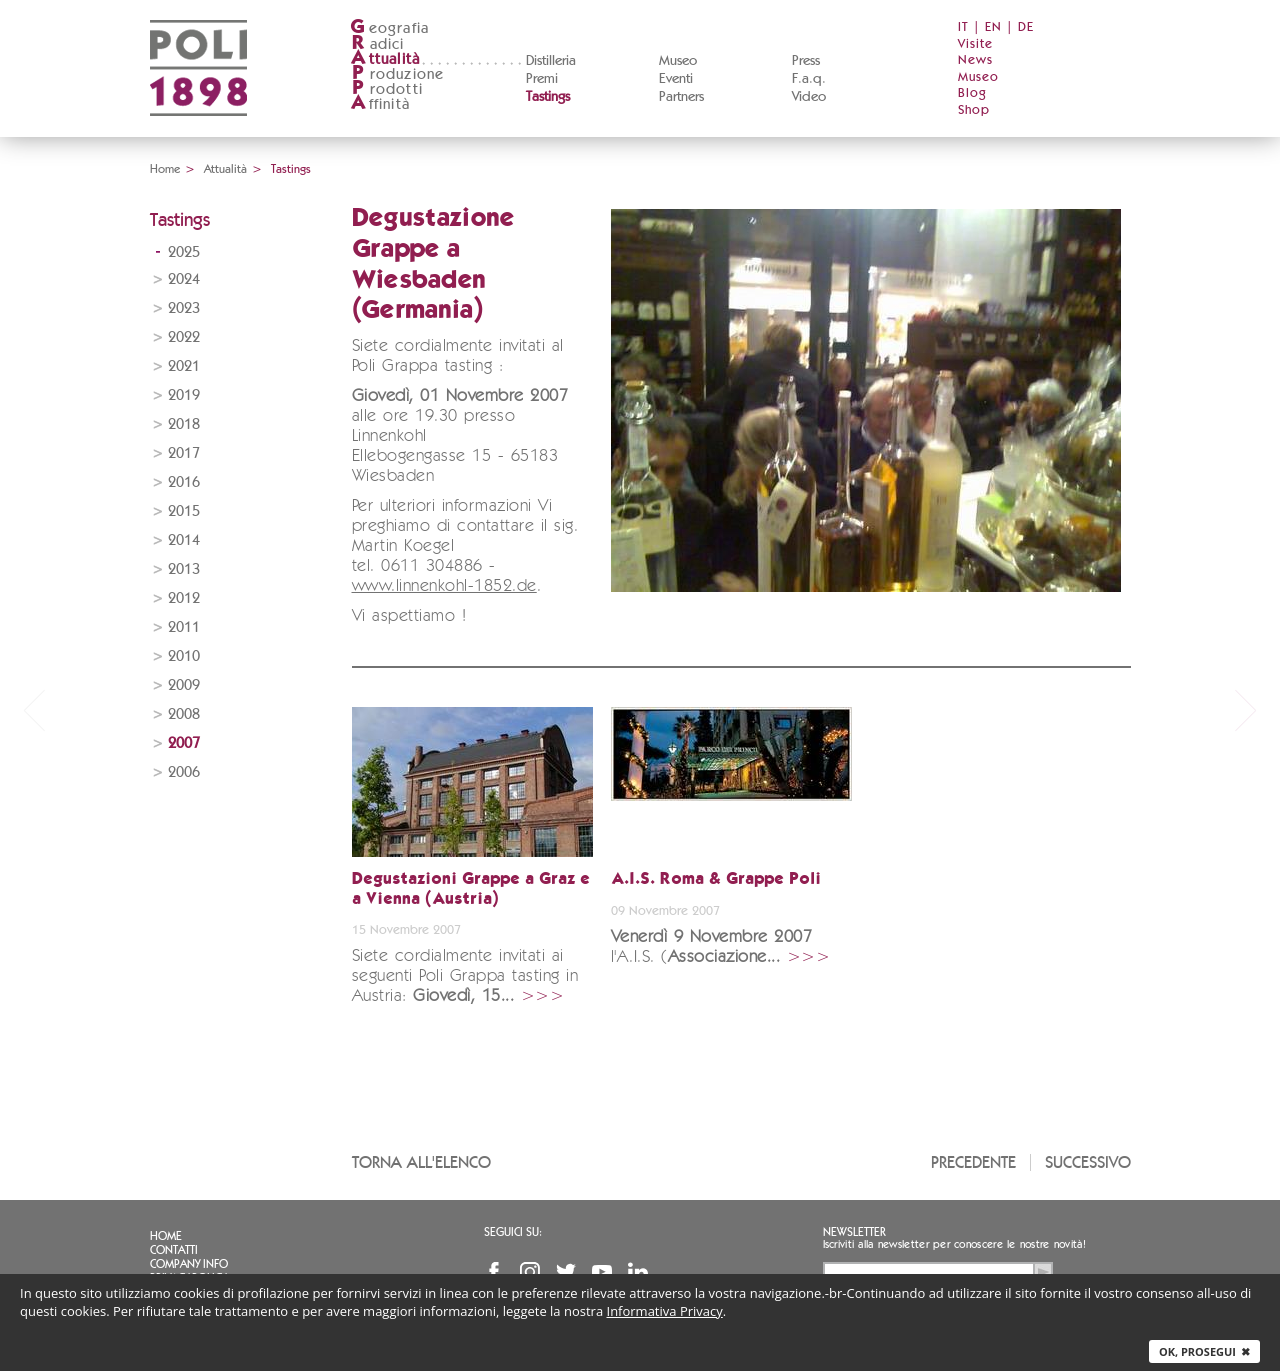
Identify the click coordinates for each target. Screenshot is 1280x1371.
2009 (184, 685)
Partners (681, 97)
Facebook (494, 1272)
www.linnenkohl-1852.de (444, 586)
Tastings (548, 97)
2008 (184, 714)
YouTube (602, 1272)
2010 (184, 656)
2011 (184, 627)
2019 (184, 395)
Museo (678, 61)
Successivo (1088, 1162)
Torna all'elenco (421, 1162)
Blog (972, 93)
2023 (184, 308)
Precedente (973, 1162)
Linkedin (638, 1272)
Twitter (566, 1272)
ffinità (380, 104)
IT (963, 27)
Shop (974, 110)
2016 (184, 482)
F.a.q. (809, 79)
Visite (975, 44)
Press (806, 61)
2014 (184, 540)
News (975, 60)
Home (165, 169)
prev (34, 710)
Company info (189, 1264)
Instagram (530, 1272)
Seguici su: (513, 1232)
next (1246, 710)
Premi (542, 79)
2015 (184, 511)
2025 (184, 252)
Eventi (676, 79)
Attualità (225, 169)
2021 (184, 366)
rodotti (386, 89)
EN (993, 27)
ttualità (385, 59)
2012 (184, 598)
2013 (184, 569)
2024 (184, 279)
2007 (184, 743)
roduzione (397, 74)
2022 (184, 337)
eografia (390, 28)
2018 (184, 424)
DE (1026, 27)
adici (377, 44)
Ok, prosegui (1204, 1351)
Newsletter (854, 1232)
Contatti (174, 1250)
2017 (184, 453)
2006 (184, 772)
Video (809, 97)
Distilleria (551, 61)
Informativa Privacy (665, 1311)
